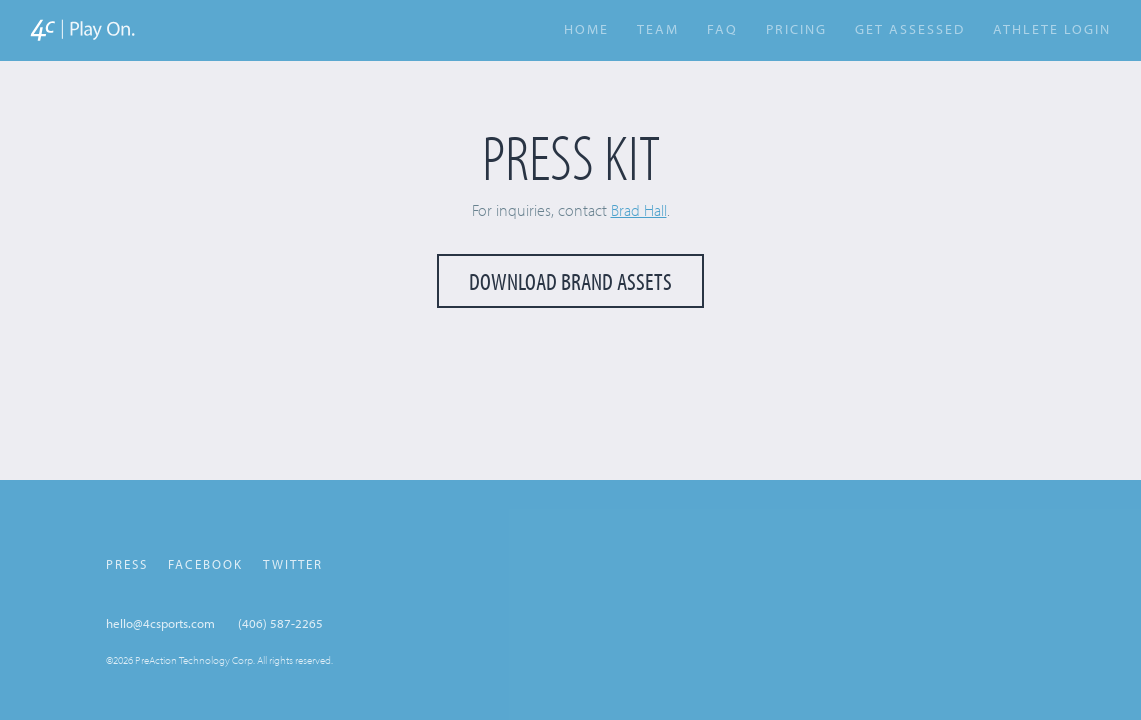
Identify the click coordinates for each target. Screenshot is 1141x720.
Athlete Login (1052, 30)
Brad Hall (639, 210)
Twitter (293, 564)
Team (658, 29)
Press (127, 564)
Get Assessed (910, 29)
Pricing (796, 29)
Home (586, 29)
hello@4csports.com (160, 623)
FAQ (722, 29)
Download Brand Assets (570, 281)
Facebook (205, 564)
